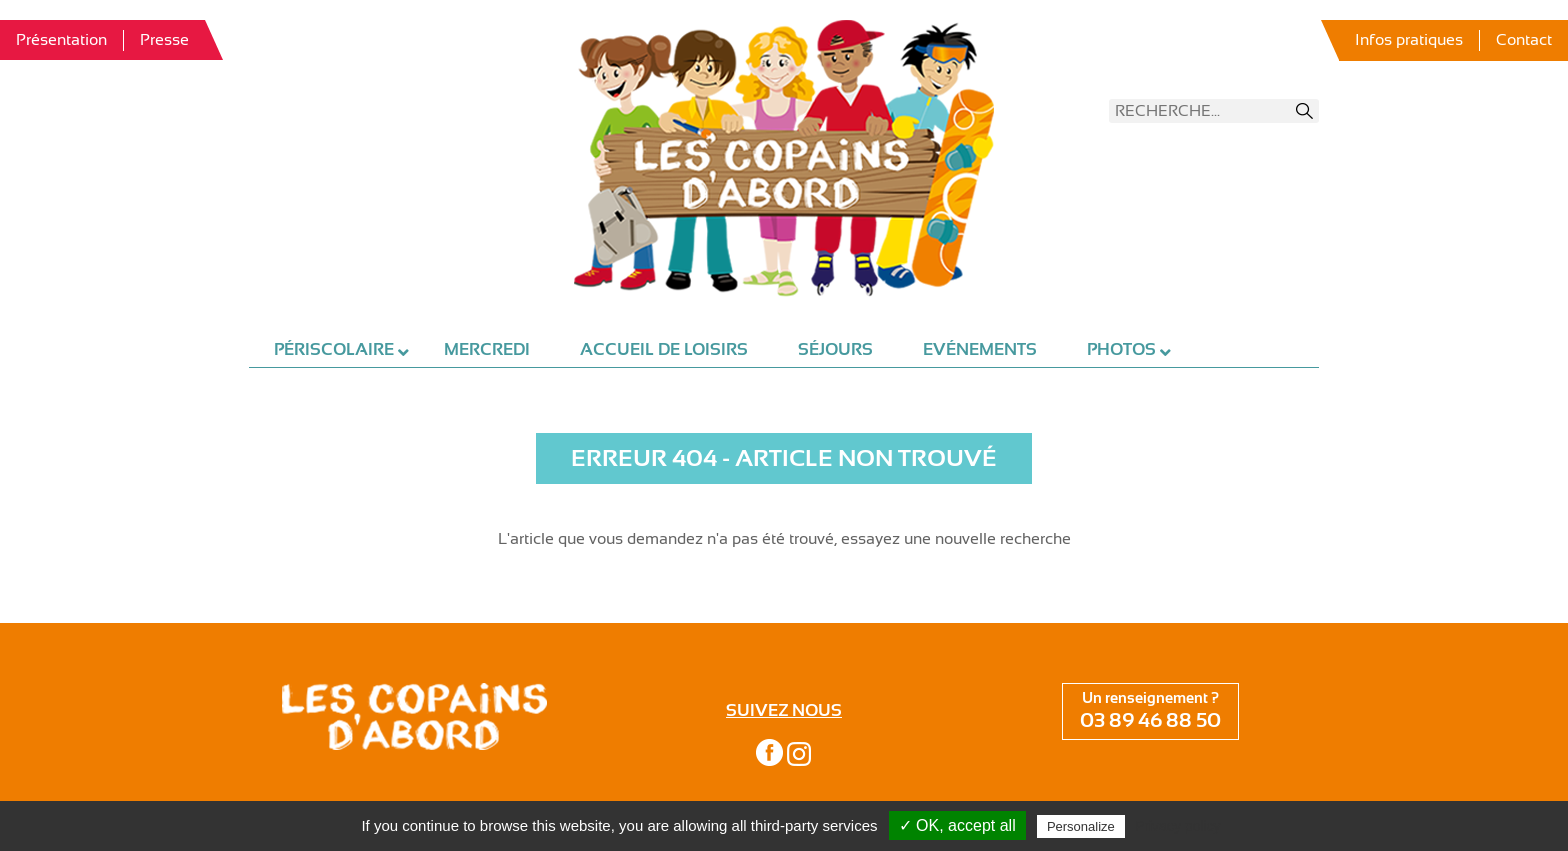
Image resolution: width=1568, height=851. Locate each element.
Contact (1524, 40)
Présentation (61, 40)
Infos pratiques (1409, 40)
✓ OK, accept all (957, 825)
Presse (164, 40)
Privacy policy (1178, 826)
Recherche (1305, 111)
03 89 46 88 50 (1150, 720)
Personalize (1081, 826)
